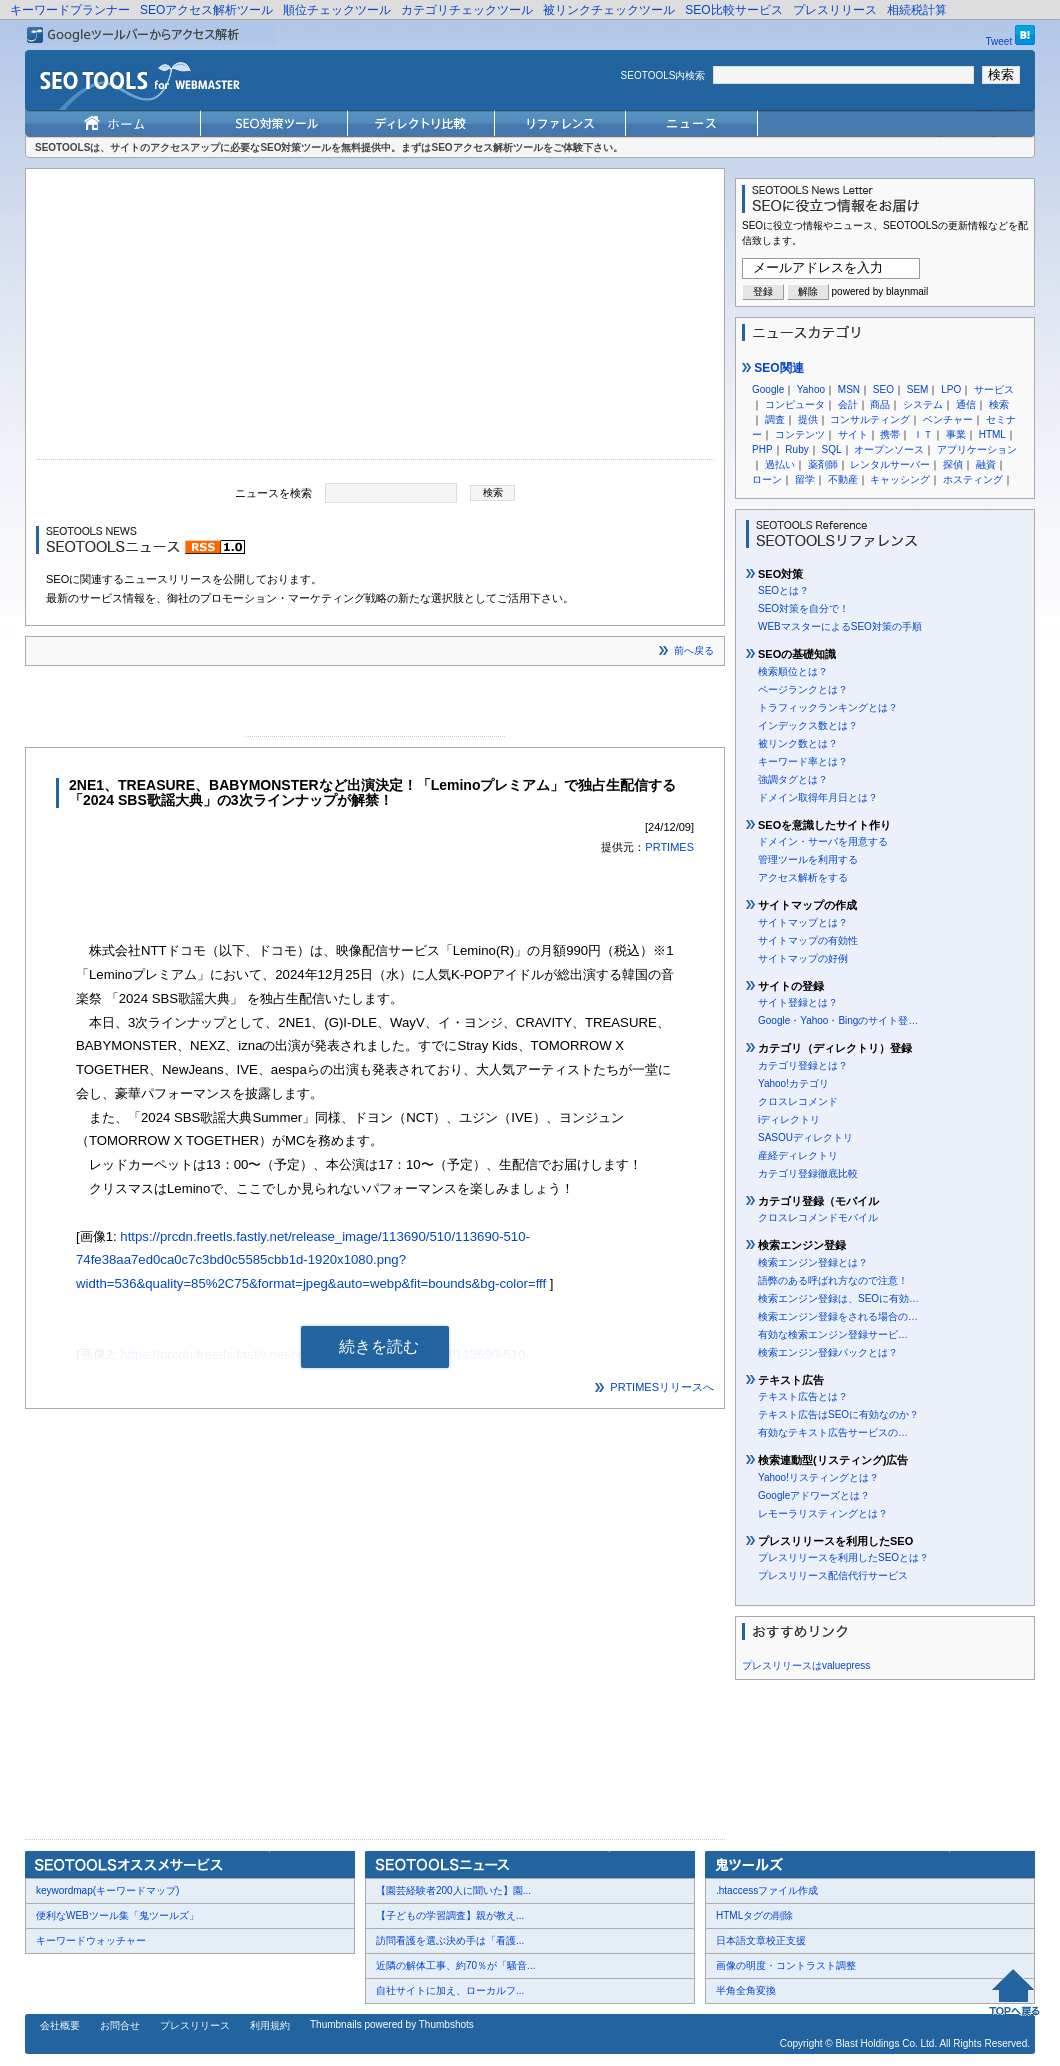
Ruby (796, 449)
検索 (999, 404)
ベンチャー (948, 419)
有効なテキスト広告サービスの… (833, 1432)
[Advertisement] (375, 319)
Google (768, 389)
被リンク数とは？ (798, 743)
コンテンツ (800, 434)
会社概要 (60, 2025)
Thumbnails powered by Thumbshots (392, 2024)
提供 (808, 419)
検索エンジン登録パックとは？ (828, 1352)
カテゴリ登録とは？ (803, 1065)
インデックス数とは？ (808, 725)
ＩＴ (923, 434)
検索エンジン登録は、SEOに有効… (838, 1298)
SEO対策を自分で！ (803, 608)
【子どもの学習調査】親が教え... (450, 1915)
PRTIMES (669, 847)
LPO (951, 389)
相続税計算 (917, 10)
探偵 (953, 464)
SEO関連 (773, 368)
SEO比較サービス (733, 10)
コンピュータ (795, 404)
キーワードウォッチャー (91, 1940)
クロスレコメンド (798, 1101)
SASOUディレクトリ (805, 1137)
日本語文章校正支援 (761, 1940)
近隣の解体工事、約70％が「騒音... (455, 1965)
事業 (956, 434)
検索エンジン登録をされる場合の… (838, 1316)
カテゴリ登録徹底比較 (808, 1173)
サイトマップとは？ (803, 922)
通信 (966, 404)
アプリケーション (977, 449)
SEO (883, 389)
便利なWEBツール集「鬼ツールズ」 (117, 1915)
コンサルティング (870, 419)
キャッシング (900, 479)
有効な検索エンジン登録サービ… (833, 1334)
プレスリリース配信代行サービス (833, 1575)
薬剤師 (823, 464)
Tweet (999, 41)
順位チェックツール (337, 10)
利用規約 (270, 2025)
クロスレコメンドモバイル (818, 1217)
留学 (805, 479)
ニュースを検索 (273, 492)
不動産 (843, 479)
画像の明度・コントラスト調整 (786, 1965)
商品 (880, 404)
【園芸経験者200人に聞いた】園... (453, 1890)
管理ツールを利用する (808, 859)
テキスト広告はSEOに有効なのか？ (838, 1414)
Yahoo (811, 389)
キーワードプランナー (70, 10)
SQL (831, 449)
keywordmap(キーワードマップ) (107, 1890)
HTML (992, 434)
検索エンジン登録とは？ (813, 1262)
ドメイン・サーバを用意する (823, 841)
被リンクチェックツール (609, 10)
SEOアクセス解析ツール (206, 10)
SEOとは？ (783, 590)
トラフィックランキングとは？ (828, 707)
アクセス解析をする (803, 877)
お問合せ (120, 2025)
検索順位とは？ (793, 671)
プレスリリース (835, 10)
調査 (775, 419)
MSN (849, 389)
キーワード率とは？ (803, 761)
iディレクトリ (789, 1119)
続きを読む (379, 1346)
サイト (853, 434)
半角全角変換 (746, 1990)
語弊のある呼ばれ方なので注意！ (833, 1280)
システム (923, 404)
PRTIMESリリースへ (662, 1387)
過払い (780, 464)
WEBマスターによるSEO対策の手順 (840, 626)
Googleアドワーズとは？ (814, 1495)
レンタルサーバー (890, 464)
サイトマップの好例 (803, 958)
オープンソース (889, 449)
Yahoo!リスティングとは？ (818, 1477)
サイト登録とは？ (798, 1002)
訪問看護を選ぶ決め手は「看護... (450, 1940)
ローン (767, 479)
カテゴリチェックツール (467, 10)
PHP (762, 449)
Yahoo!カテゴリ (793, 1083)
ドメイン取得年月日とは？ (818, 797)
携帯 (890, 434)
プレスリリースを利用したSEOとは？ (843, 1557)
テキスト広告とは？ (803, 1396)
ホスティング (973, 479)
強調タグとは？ (793, 779)
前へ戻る (694, 650)
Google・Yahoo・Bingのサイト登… (838, 1020)
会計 (848, 404)
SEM (918, 389)
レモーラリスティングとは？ (823, 1513)
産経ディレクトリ (798, 1155)
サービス (994, 389)
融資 (986, 464)
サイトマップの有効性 (808, 940)
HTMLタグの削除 (754, 1915)
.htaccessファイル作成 (767, 1890)
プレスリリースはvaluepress (806, 1665)
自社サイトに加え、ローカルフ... (450, 1990)
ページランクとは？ (803, 689)
